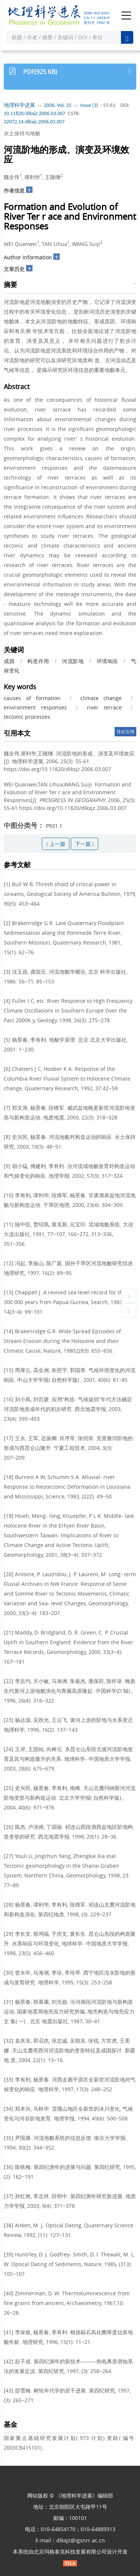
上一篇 (55, 843)
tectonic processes (27, 716)
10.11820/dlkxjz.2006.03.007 (34, 113)
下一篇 (84, 843)
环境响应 (107, 661)
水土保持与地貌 (22, 133)
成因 (9, 661)
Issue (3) (89, 105)
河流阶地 (73, 661)
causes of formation (32, 698)
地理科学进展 (19, 105)
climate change (101, 698)
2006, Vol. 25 (58, 105)
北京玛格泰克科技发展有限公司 (70, 2551)
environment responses (35, 707)
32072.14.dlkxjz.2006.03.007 (34, 121)
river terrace (104, 707)
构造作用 (38, 661)
